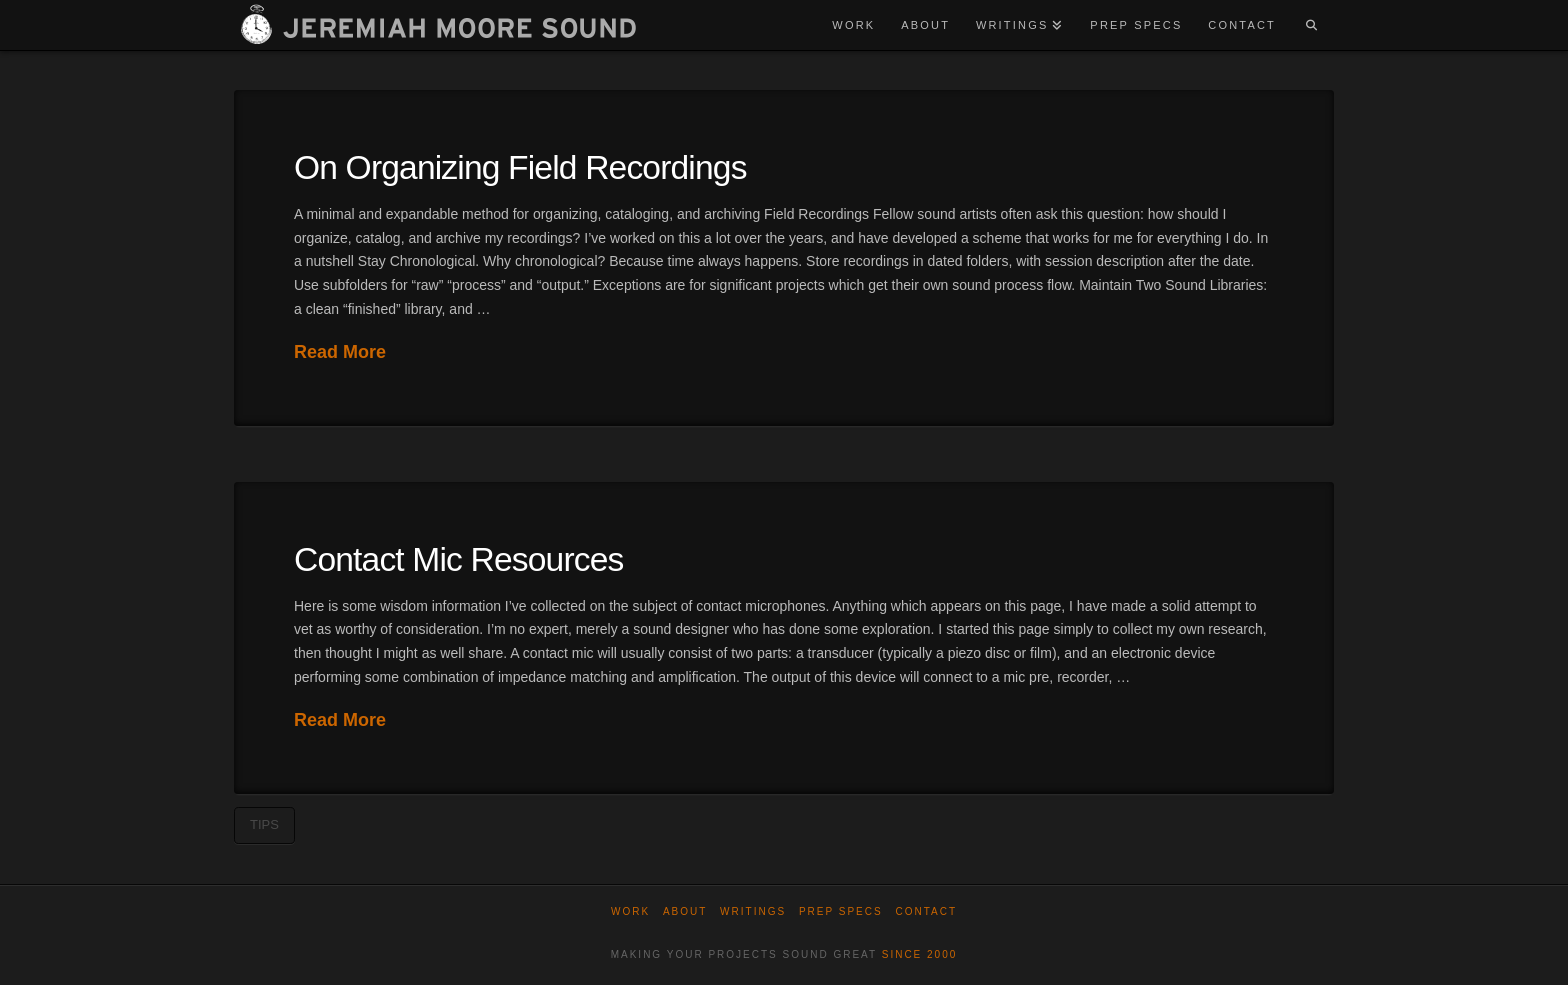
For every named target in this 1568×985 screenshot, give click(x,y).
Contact (926, 911)
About (685, 911)
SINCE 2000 (920, 954)
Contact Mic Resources (458, 559)
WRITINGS (753, 911)
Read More (340, 352)
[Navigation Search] (1311, 25)
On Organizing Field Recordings (520, 167)
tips (264, 824)
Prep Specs (841, 911)
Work (630, 911)
